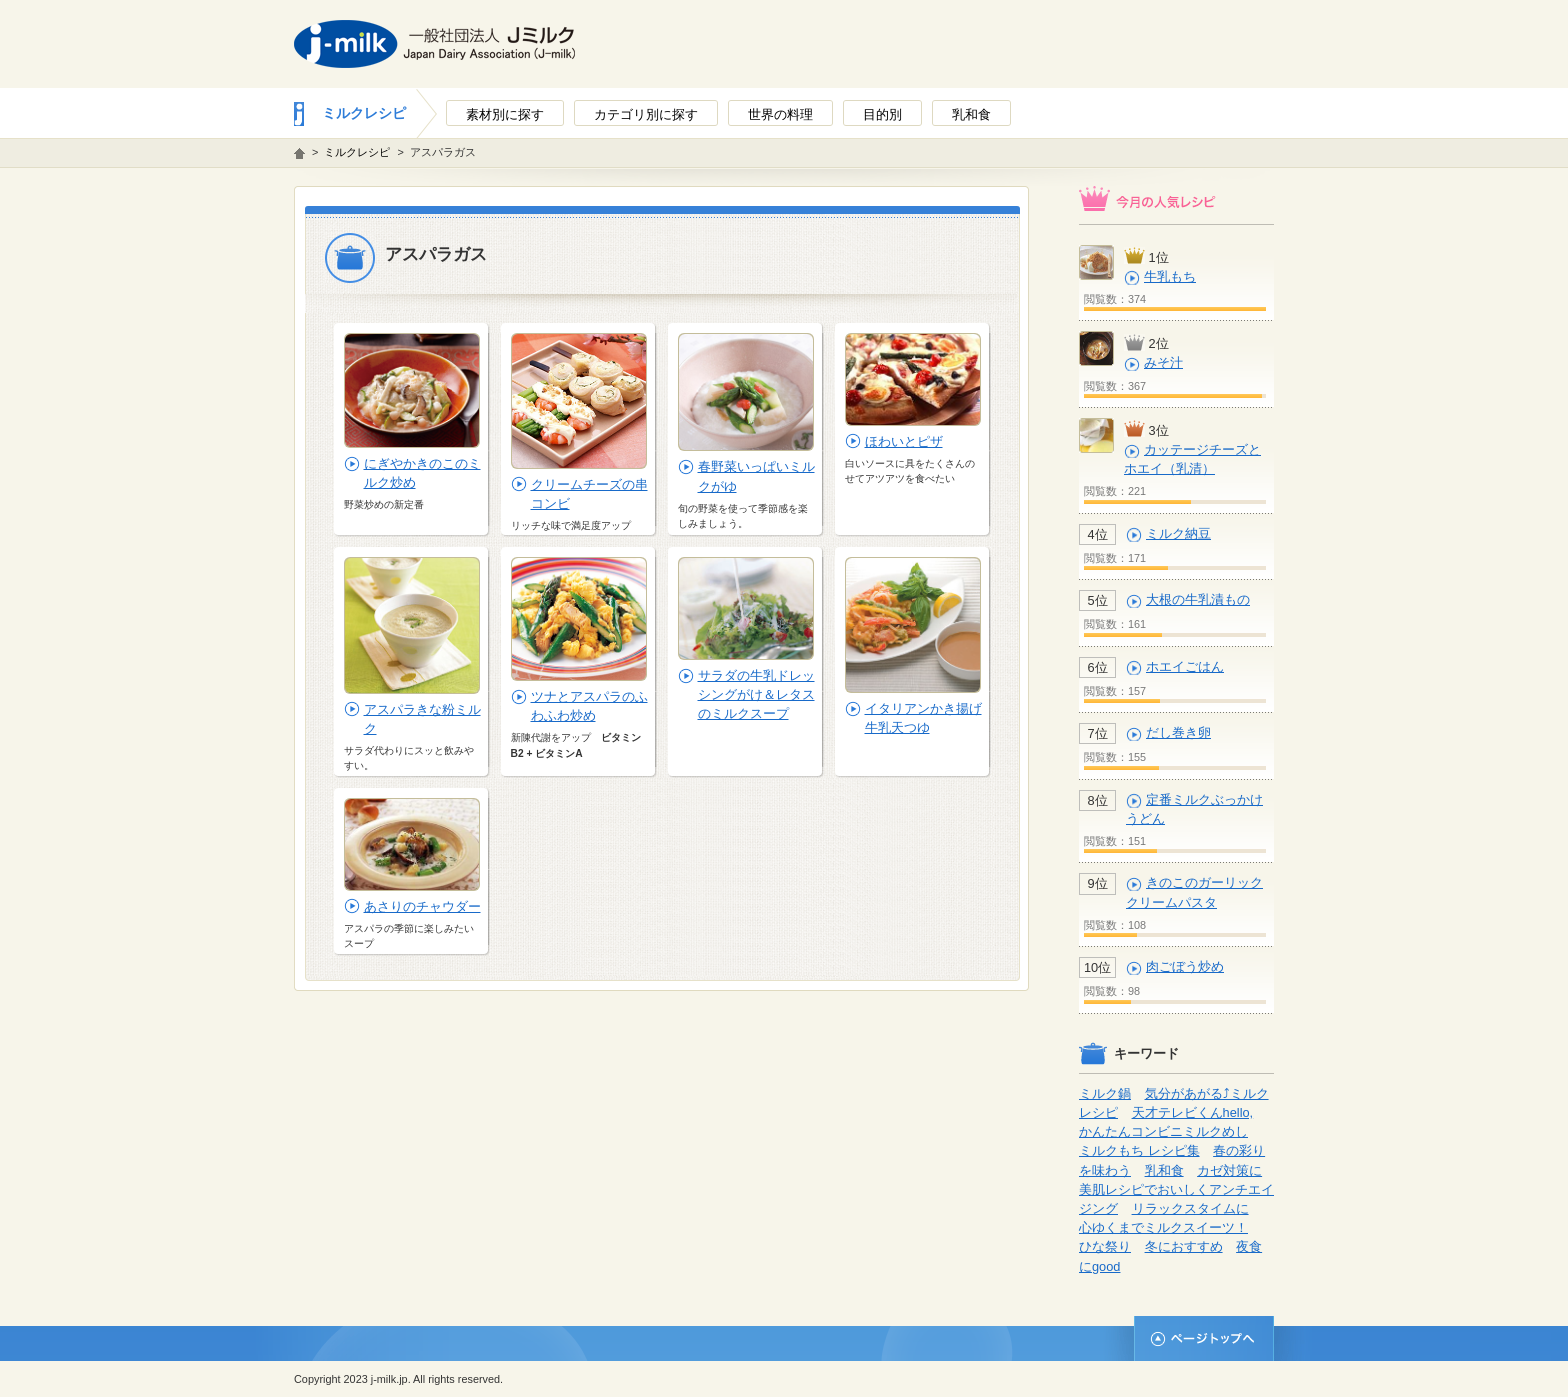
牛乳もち (1170, 276)
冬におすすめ (1184, 1246)
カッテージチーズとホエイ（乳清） (1192, 459)
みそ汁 (1163, 362)
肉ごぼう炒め (1185, 966)
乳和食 (1164, 1170)
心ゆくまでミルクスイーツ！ (1163, 1227)
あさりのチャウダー (422, 906)
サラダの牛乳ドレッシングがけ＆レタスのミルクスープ (756, 694)
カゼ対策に (1229, 1170)
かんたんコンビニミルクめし (1163, 1131)
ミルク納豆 (1178, 533)
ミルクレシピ (364, 113)
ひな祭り (1105, 1246)
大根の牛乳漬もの (1198, 599)
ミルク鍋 (1105, 1093)
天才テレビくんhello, (1193, 1112)
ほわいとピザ (904, 441)
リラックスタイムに (1190, 1208)
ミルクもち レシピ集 (1139, 1150)
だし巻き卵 (1178, 732)
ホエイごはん (1185, 666)
